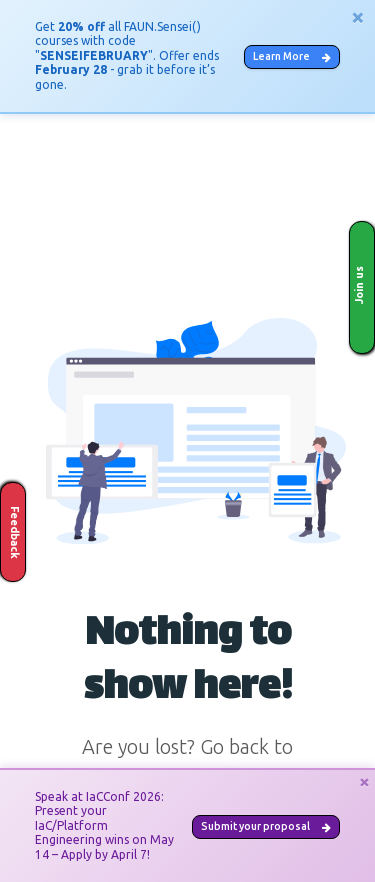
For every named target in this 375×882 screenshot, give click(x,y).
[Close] (358, 17)
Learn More (292, 56)
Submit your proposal (266, 826)
